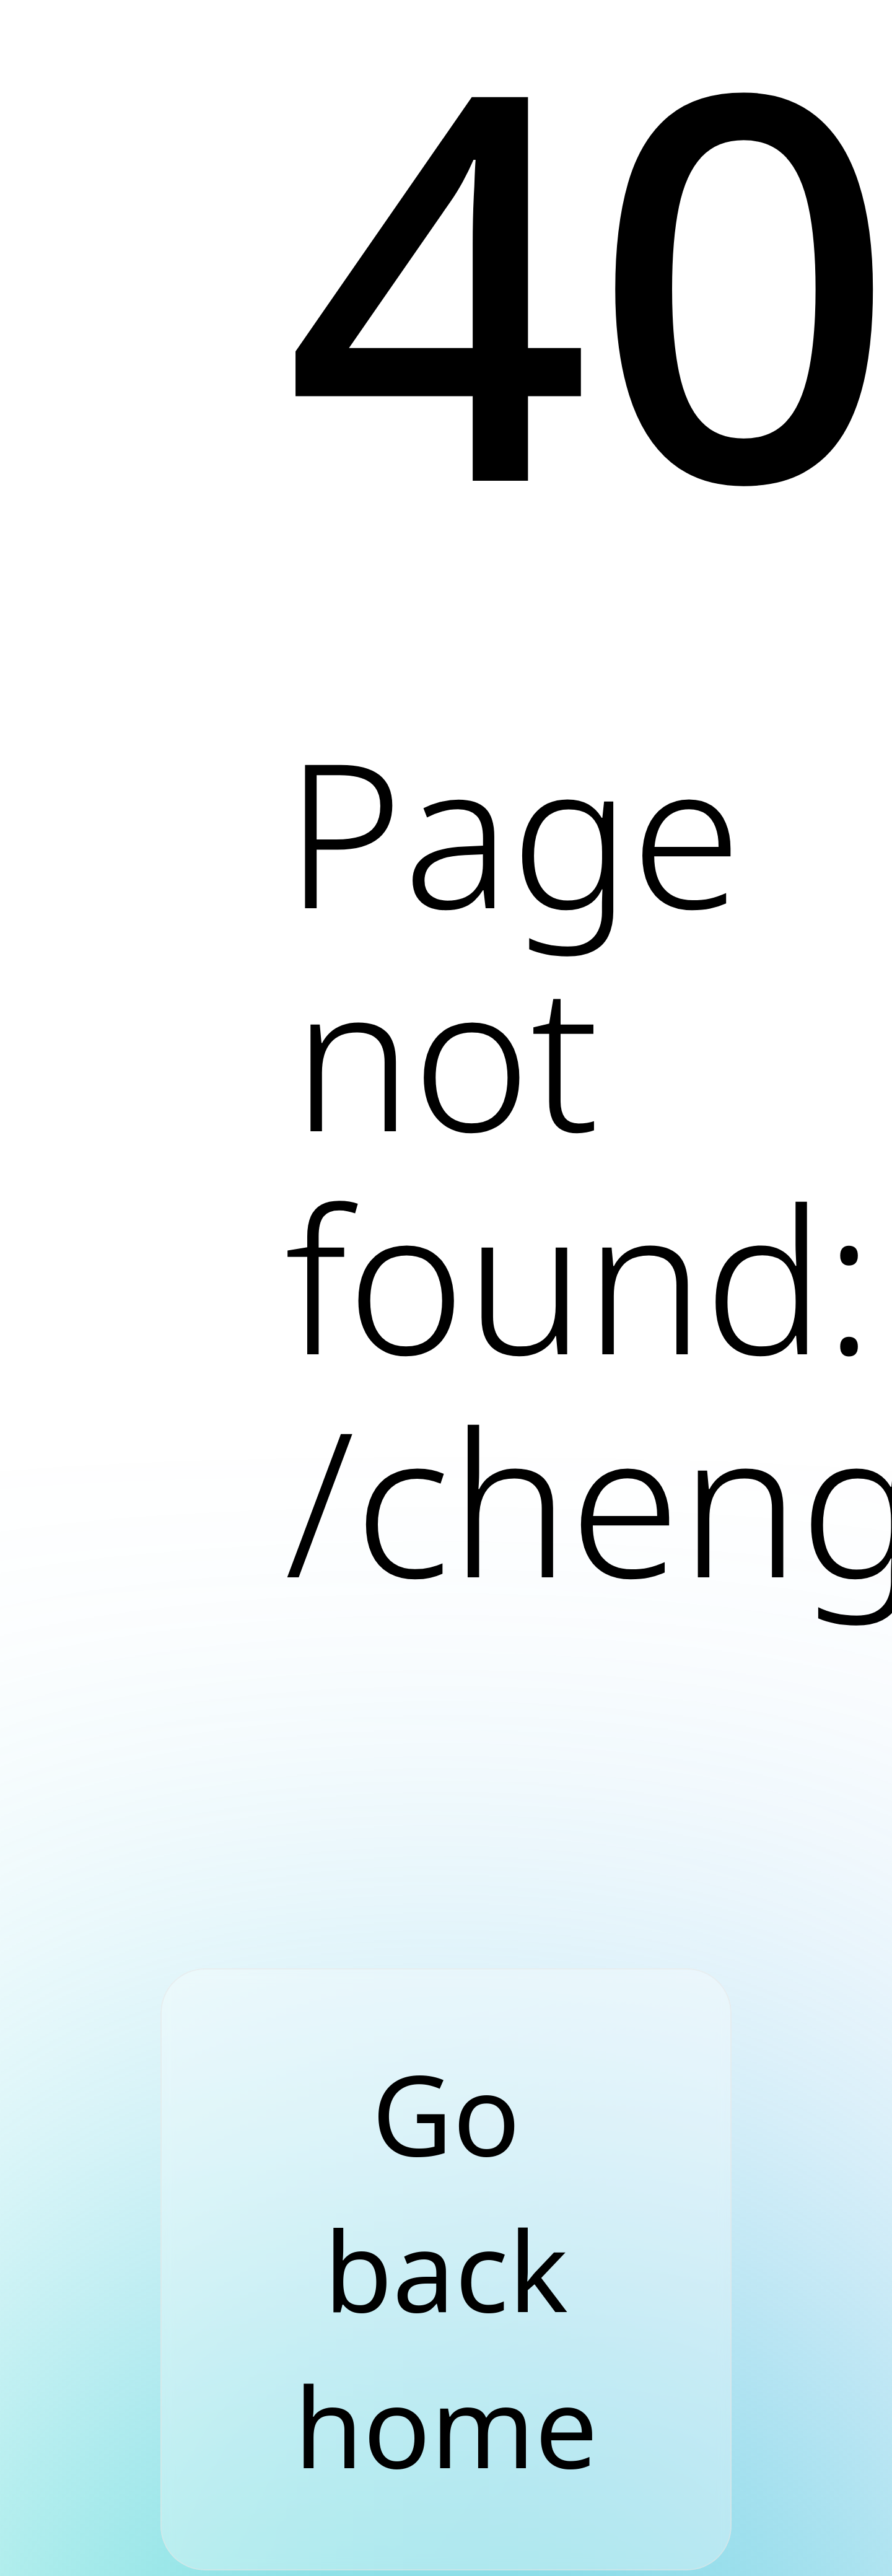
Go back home (446, 2269)
